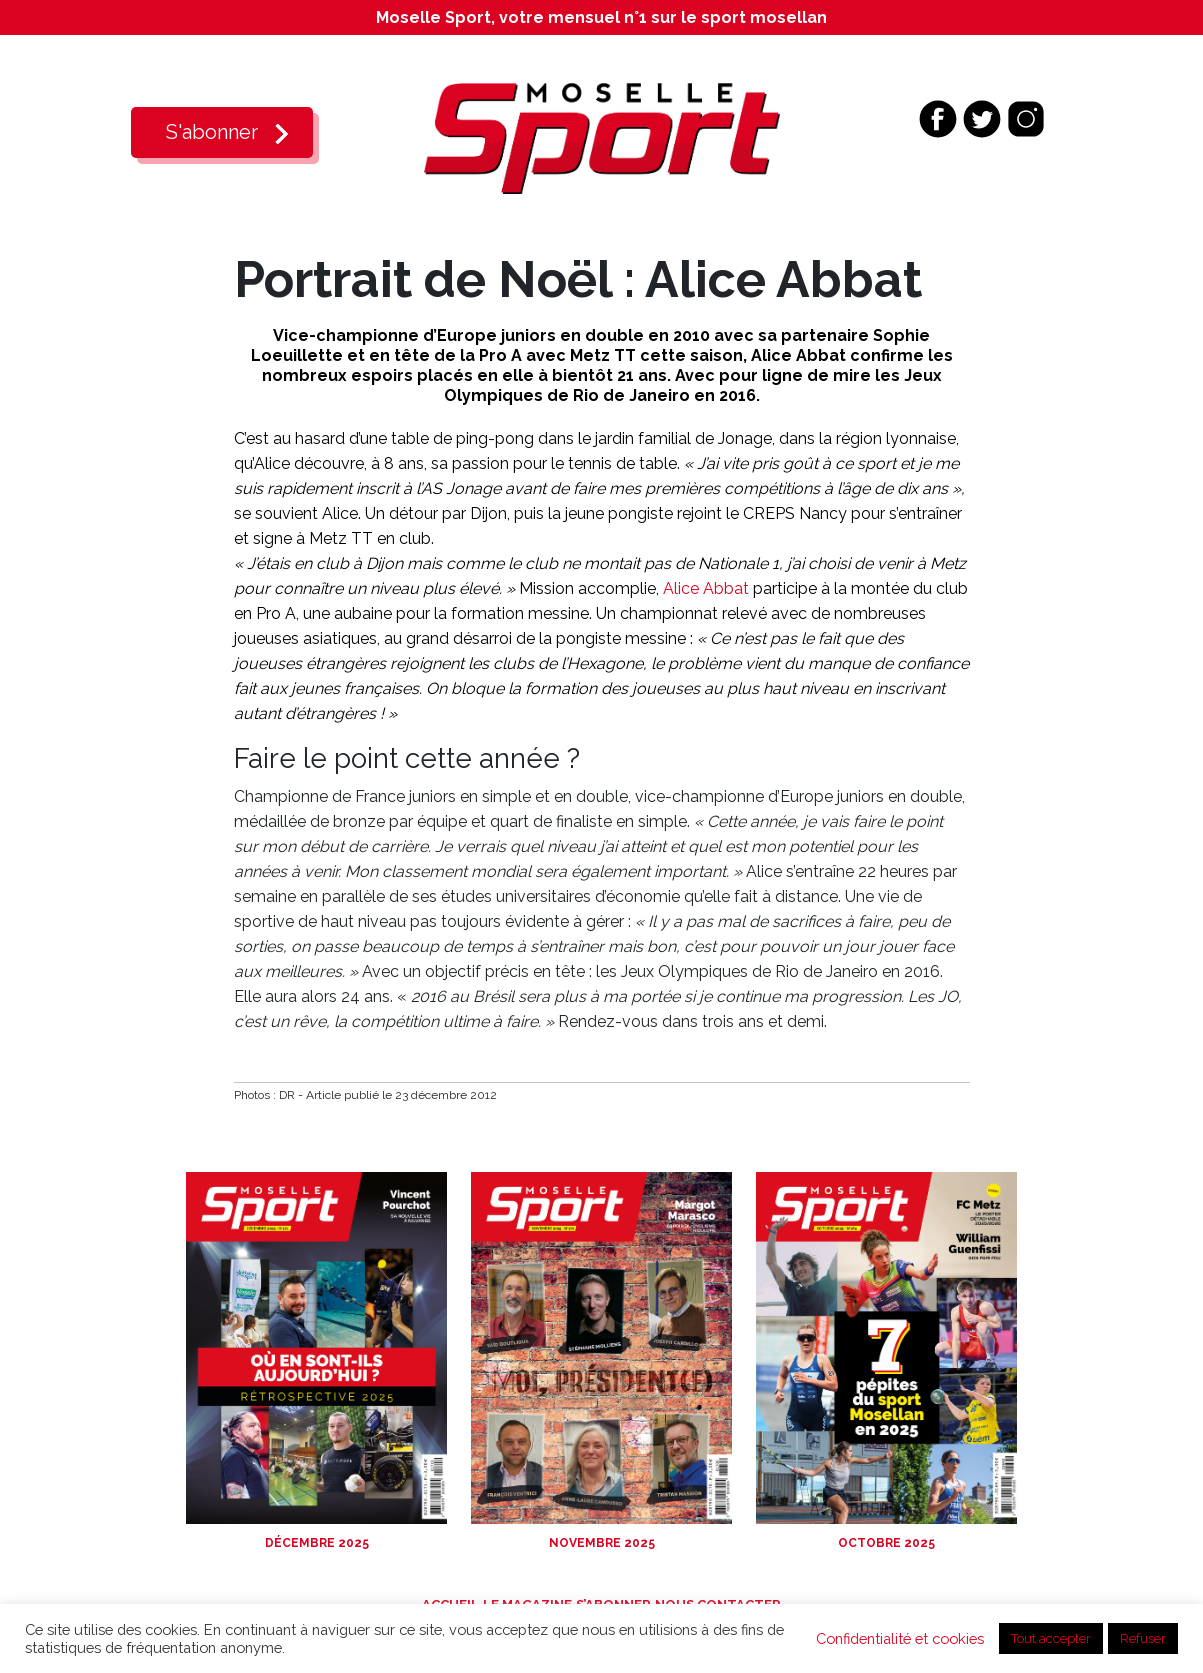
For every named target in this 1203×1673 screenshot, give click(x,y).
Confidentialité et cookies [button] (900, 1638)
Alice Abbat (706, 588)
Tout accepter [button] (1051, 1638)
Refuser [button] (1143, 1638)
